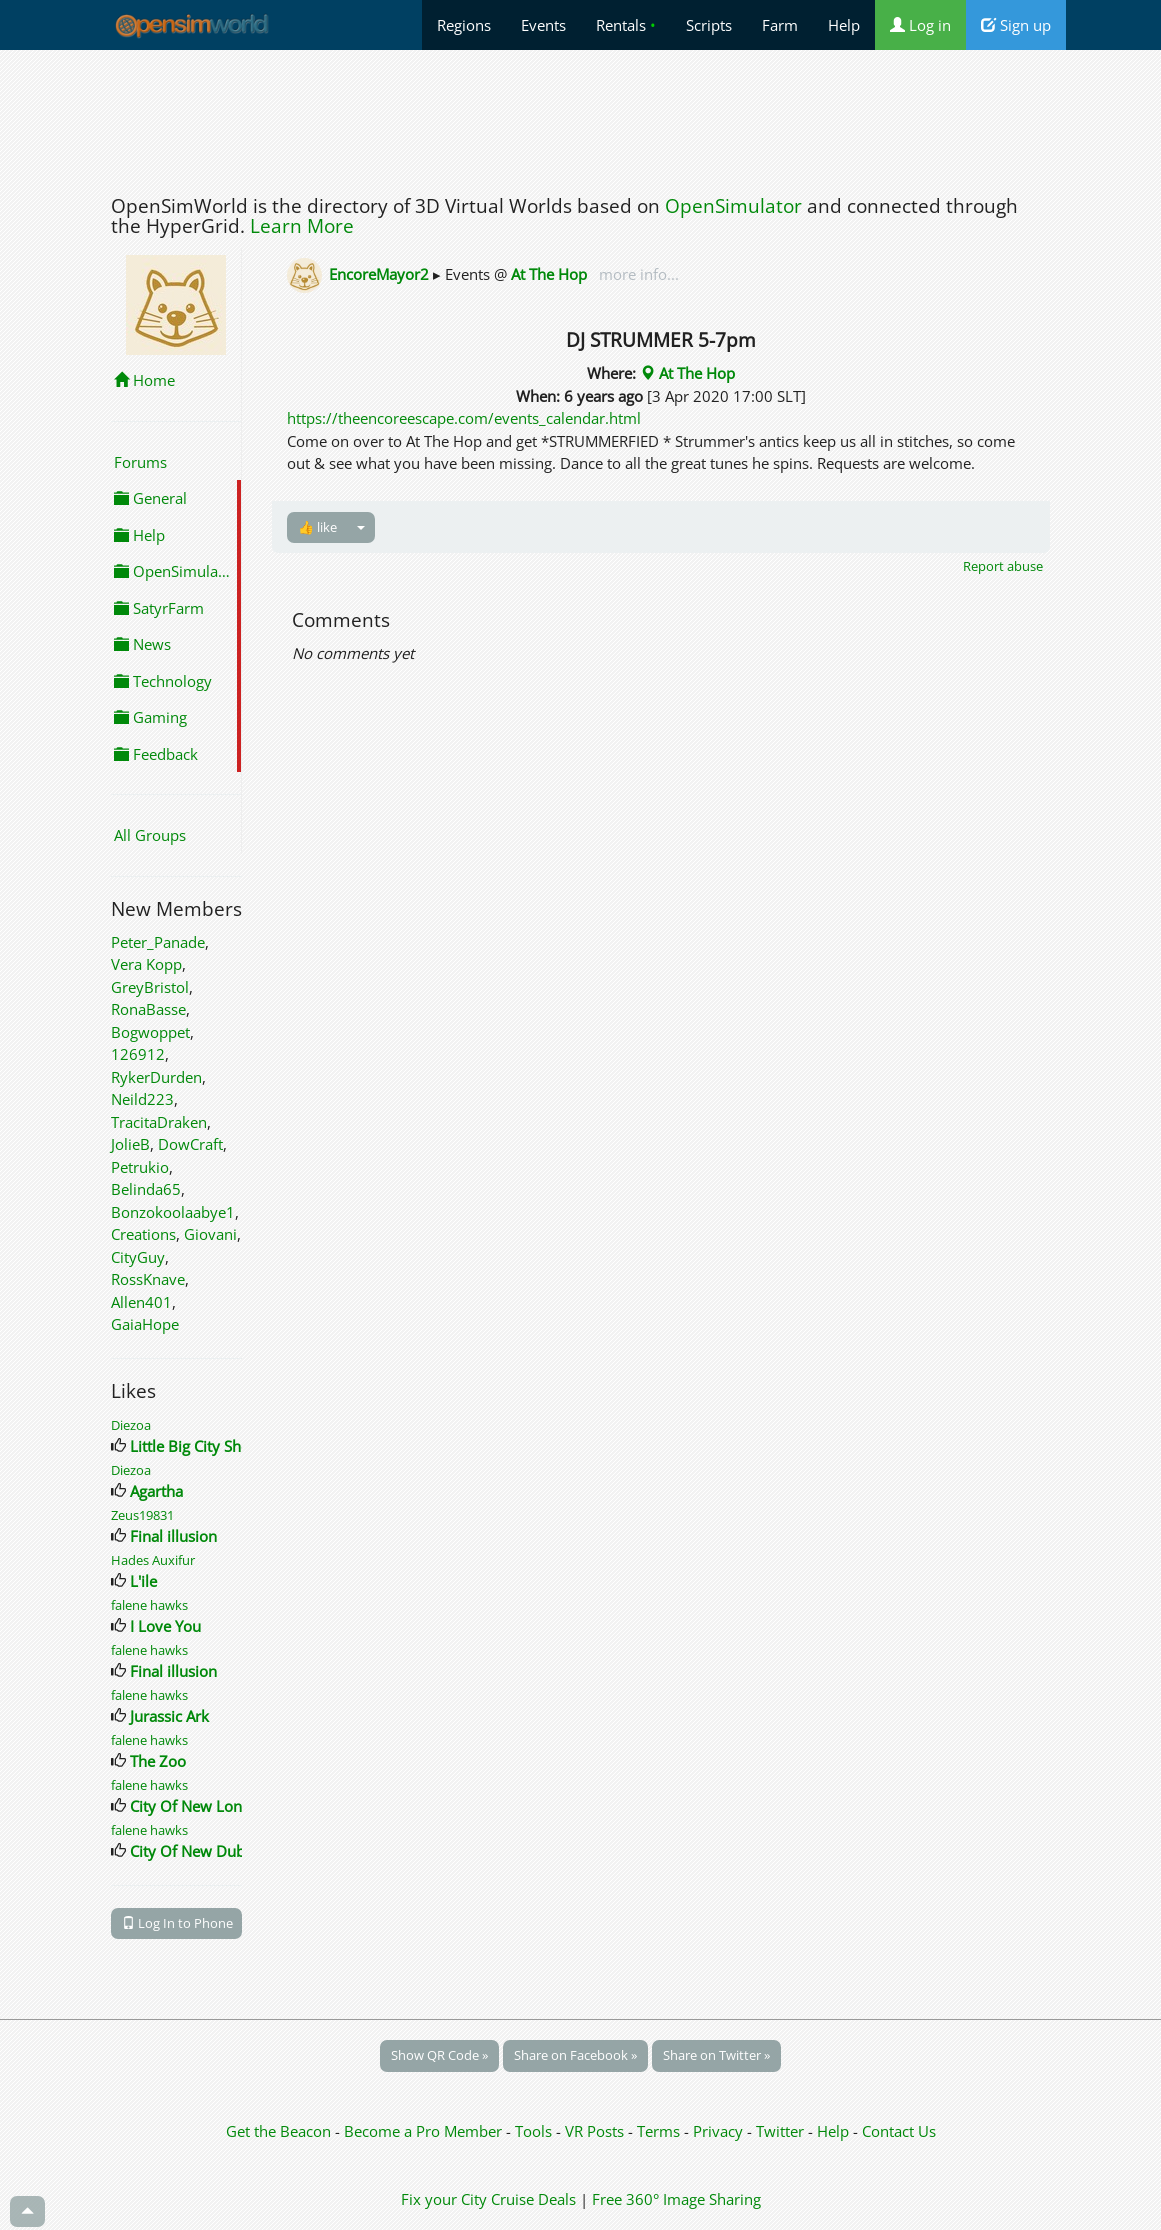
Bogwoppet (150, 1032)
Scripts (709, 25)
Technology (163, 681)
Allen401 (141, 1302)
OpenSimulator (733, 206)
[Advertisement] (581, 117)
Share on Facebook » (575, 2055)
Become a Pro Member (425, 2131)
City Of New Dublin (196, 1851)
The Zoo (158, 1761)
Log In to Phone (177, 1923)
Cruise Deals (533, 2199)
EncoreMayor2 (379, 274)
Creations (143, 1234)
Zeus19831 (142, 1515)
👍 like (317, 527)
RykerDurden (156, 1077)
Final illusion (173, 1536)
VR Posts (596, 2131)
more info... (637, 274)
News (142, 644)
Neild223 (142, 1099)
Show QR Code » (439, 2055)
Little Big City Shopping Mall (226, 1446)
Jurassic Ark (169, 1716)
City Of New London (199, 1806)
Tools (535, 2131)
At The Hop (549, 274)
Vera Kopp (146, 964)
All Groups (150, 835)
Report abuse (1003, 566)
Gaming (150, 717)
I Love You (165, 1626)
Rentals (626, 25)
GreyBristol (150, 987)
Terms (660, 2131)
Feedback (156, 754)
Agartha (156, 1491)
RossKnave (148, 1279)
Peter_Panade (158, 942)
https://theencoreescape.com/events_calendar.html (464, 418)
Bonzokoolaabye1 (173, 1212)
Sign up (1016, 25)
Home (144, 380)
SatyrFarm (159, 608)
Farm (780, 25)
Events (543, 25)
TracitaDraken (159, 1122)
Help (844, 25)
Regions (464, 25)
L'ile (143, 1581)
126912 (138, 1054)
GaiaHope (145, 1324)
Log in (920, 25)
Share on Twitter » (716, 2055)
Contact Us (899, 2131)
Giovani (210, 1234)
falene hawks (149, 1605)
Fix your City (444, 2199)
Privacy (718, 2131)
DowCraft (190, 1144)
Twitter (780, 2131)
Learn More (302, 226)
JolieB (130, 1144)
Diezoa (131, 1425)
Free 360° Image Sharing (676, 2199)
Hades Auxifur (153, 1560)
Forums (140, 462)
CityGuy (138, 1257)
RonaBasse (148, 1009)
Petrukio (140, 1167)
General (150, 498)
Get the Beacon (278, 2131)
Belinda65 (146, 1189)
